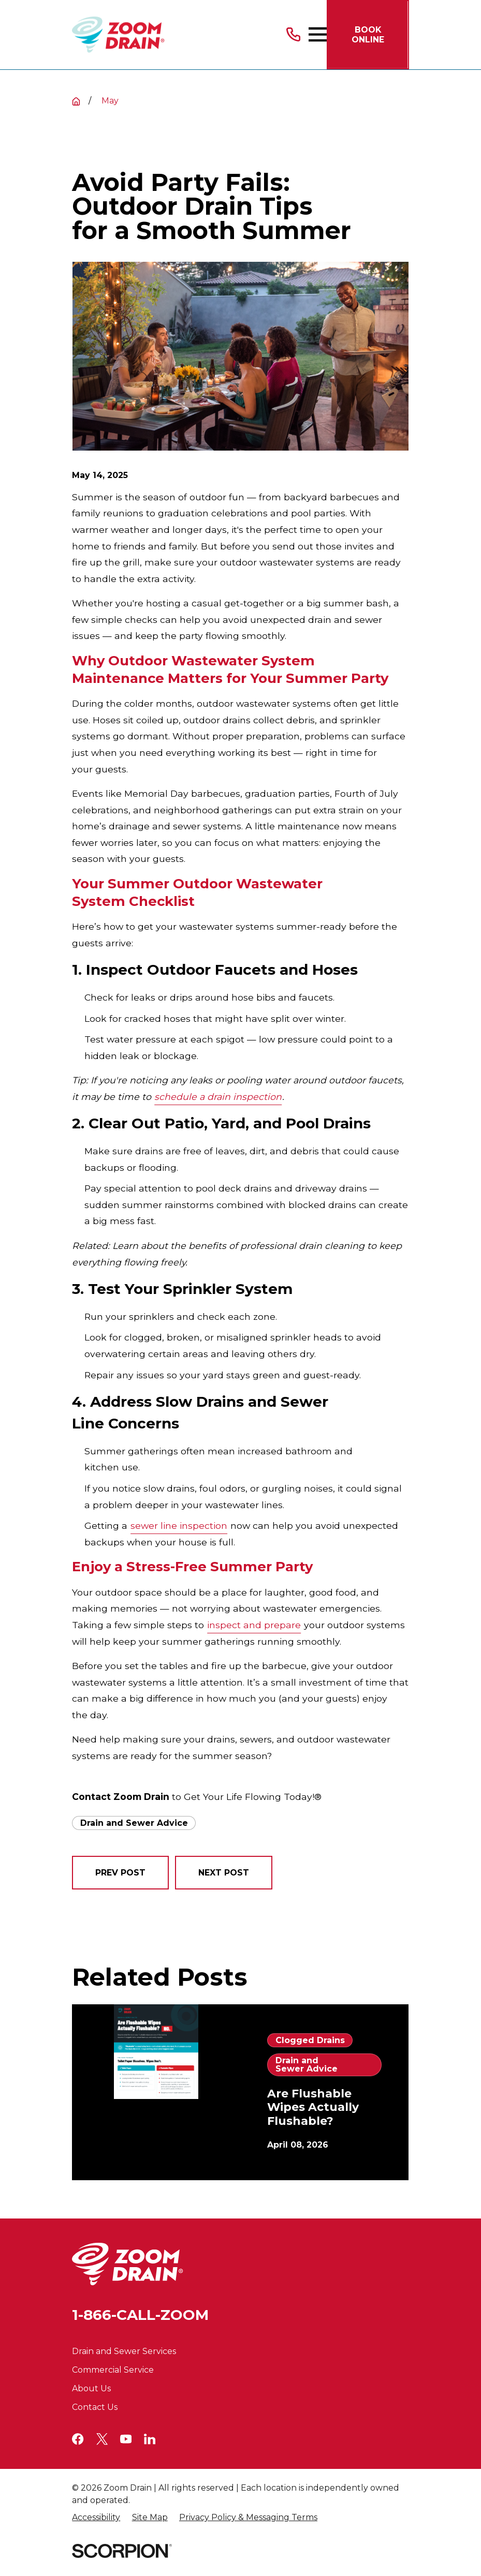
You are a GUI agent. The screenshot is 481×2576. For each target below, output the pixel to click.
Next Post (223, 1873)
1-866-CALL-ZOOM (140, 2315)
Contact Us (95, 2407)
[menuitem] (96, 2517)
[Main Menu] (318, 34)
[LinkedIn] (149, 2439)
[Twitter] (102, 2439)
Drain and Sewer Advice (134, 1823)
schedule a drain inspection (218, 1096)
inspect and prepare (254, 1624)
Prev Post (120, 1873)
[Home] (118, 34)
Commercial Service (113, 2370)
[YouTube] (126, 2439)
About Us (91, 2388)
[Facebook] (77, 2439)
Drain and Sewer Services (124, 2351)
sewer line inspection (178, 1525)
